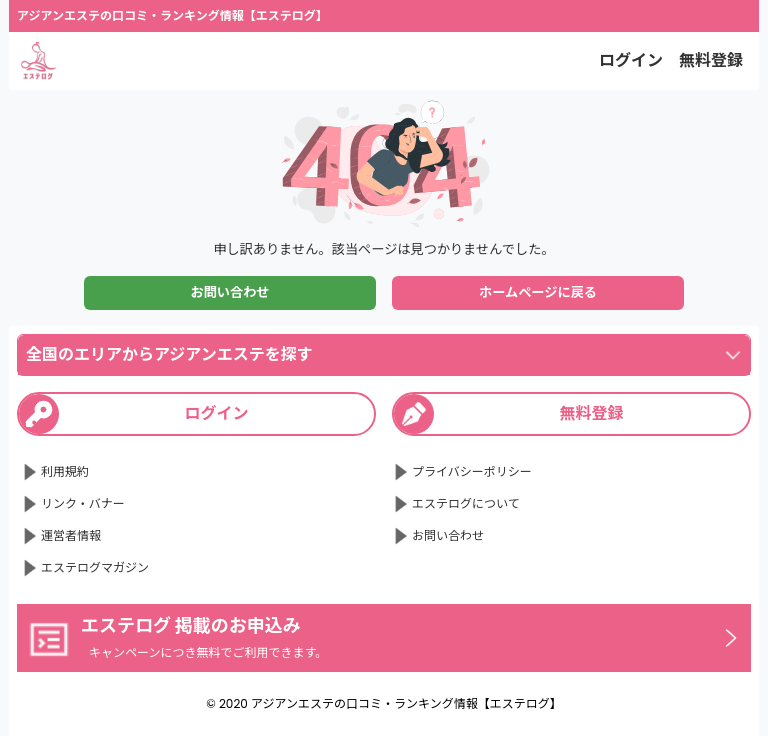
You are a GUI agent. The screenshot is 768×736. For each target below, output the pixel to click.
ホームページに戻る (538, 292)
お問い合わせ (229, 292)
